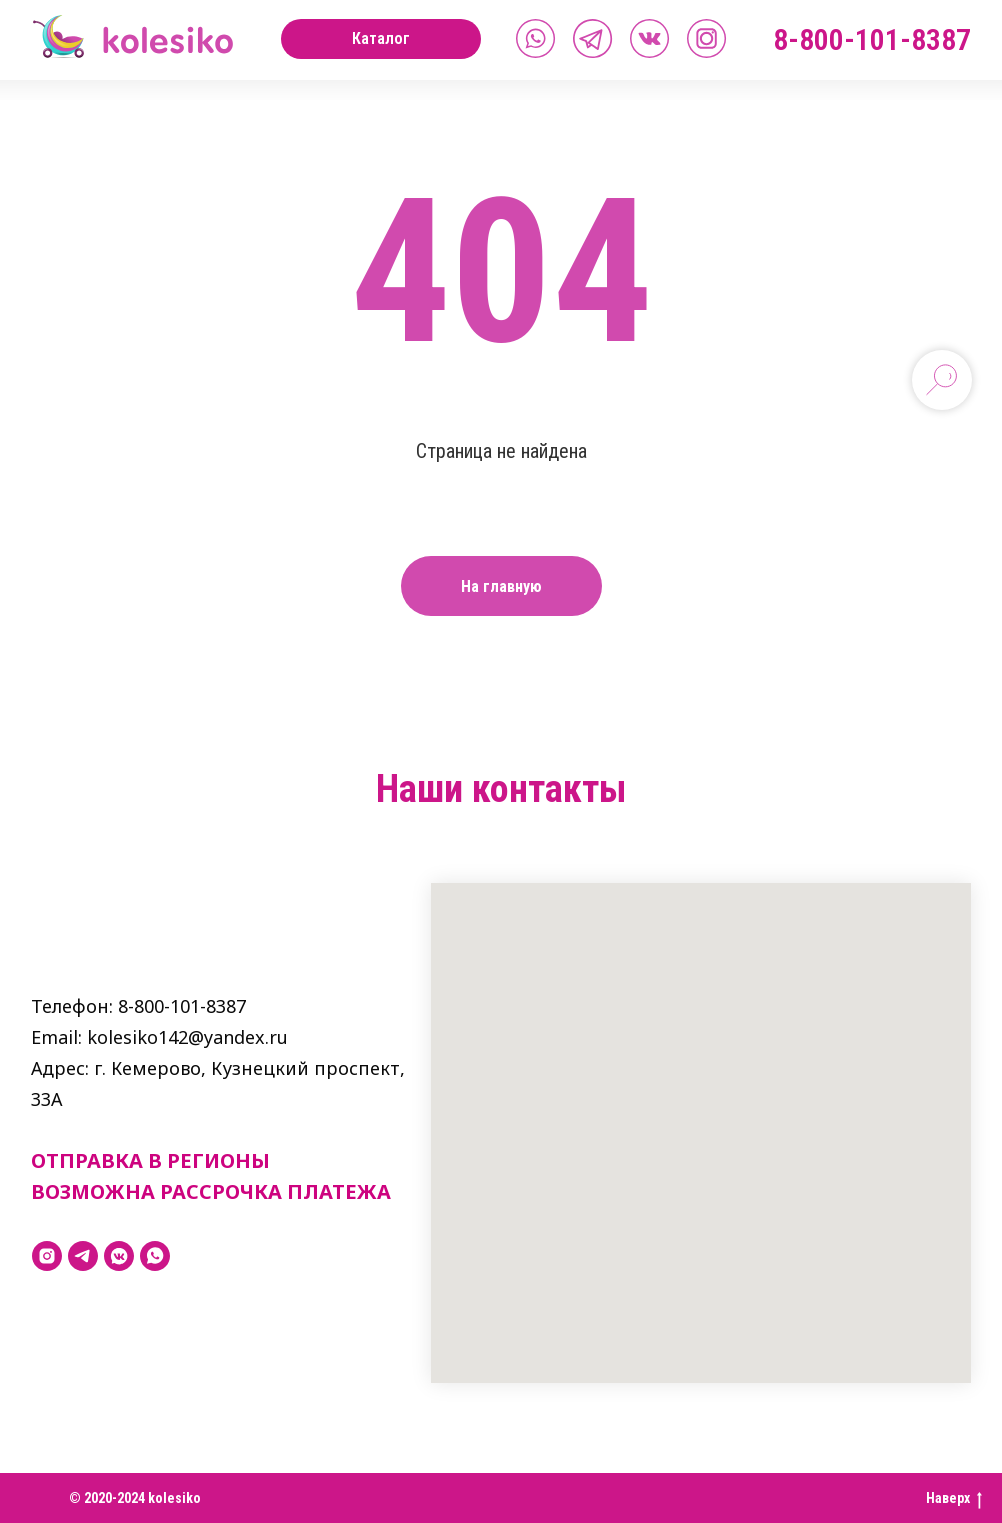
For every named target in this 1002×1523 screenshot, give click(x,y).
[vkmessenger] (119, 1256)
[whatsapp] (155, 1256)
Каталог (381, 38)
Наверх (954, 1499)
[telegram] (83, 1256)
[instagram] (47, 1256)
